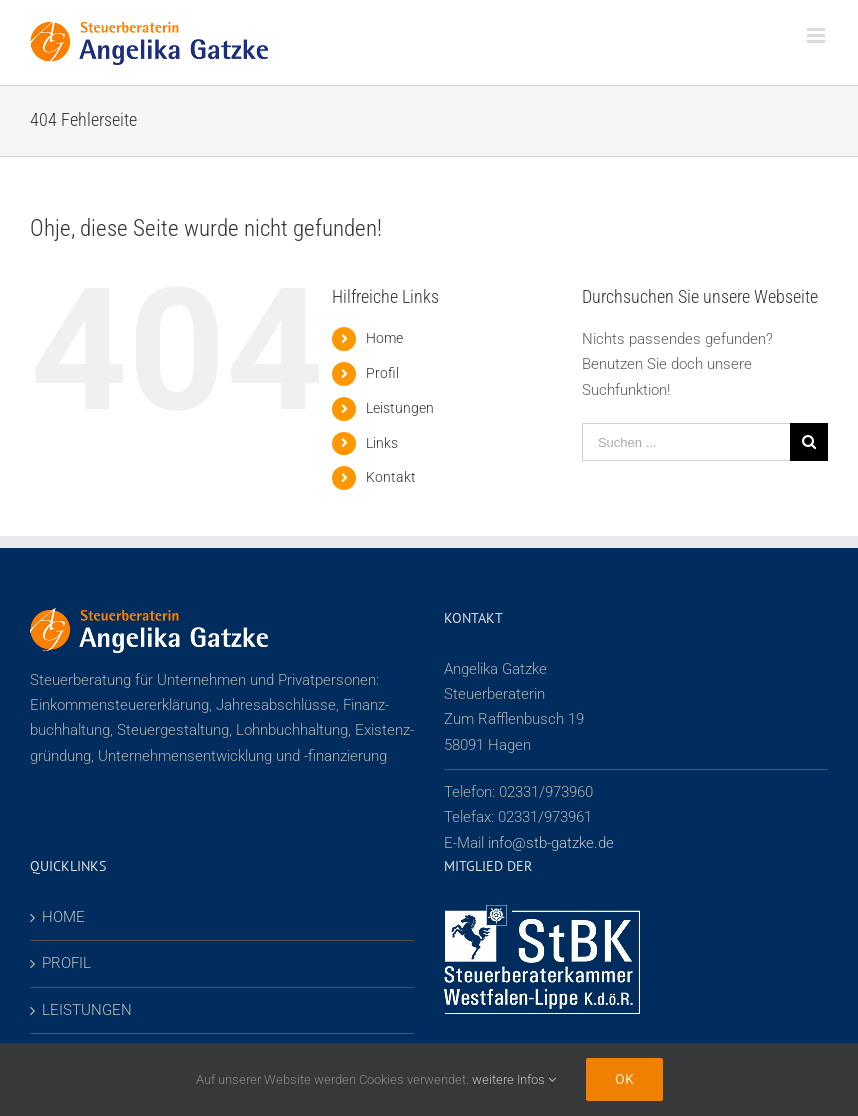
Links (382, 443)
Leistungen (400, 408)
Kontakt (391, 477)
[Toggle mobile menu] (817, 35)
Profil (382, 373)
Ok (624, 1079)
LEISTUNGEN (87, 1010)
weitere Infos (514, 1079)
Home (384, 338)
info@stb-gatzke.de (551, 843)
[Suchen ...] (686, 442)
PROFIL (66, 963)
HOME (63, 917)
